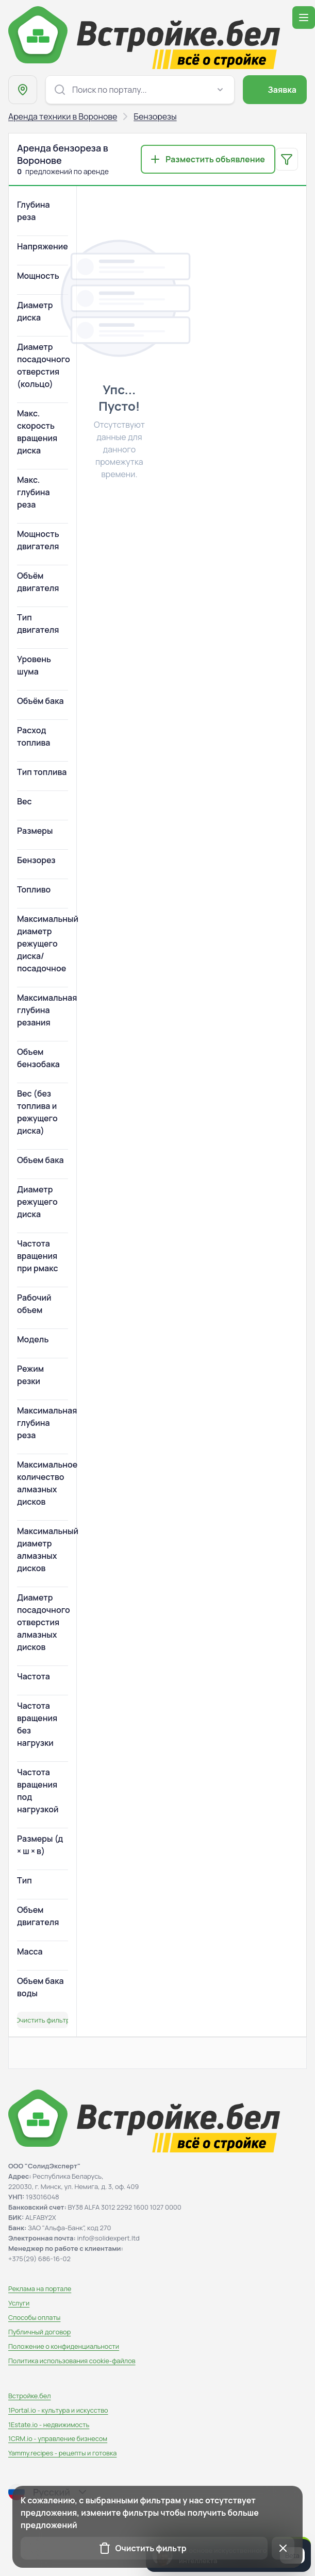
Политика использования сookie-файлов (72, 2360)
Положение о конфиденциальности (63, 2346)
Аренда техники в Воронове (62, 116)
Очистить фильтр (42, 2020)
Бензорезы (155, 116)
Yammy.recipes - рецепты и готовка (62, 2452)
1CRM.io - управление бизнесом (57, 2438)
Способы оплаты (34, 2317)
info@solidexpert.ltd (108, 2238)
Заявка (282, 89)
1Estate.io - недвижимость (48, 2424)
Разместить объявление (215, 159)
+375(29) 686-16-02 (39, 2258)
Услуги (18, 2303)
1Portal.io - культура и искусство (58, 2410)
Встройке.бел (29, 2395)
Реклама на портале (39, 2288)
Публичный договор (39, 2331)
